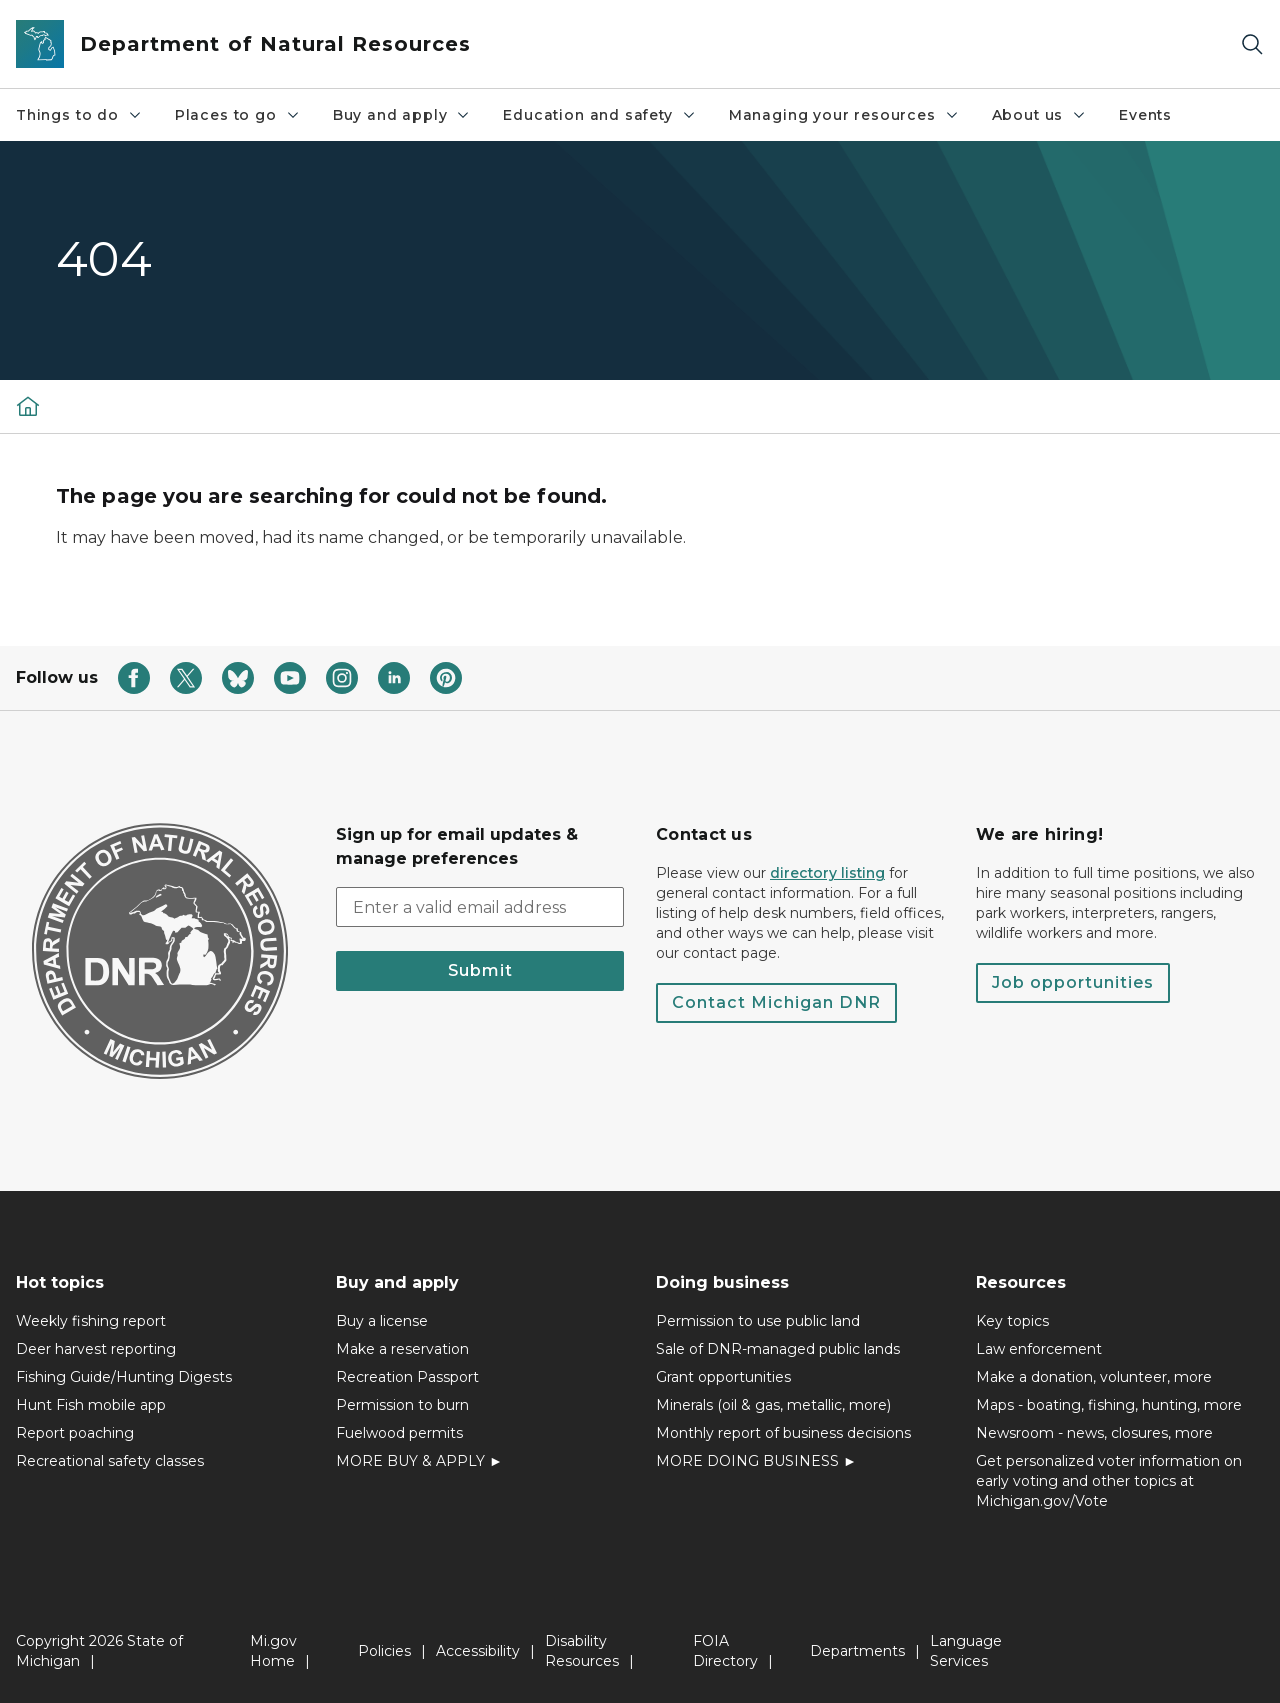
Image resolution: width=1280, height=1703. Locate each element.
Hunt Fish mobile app (91, 1405)
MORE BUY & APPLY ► (419, 1461)
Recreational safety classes (110, 1461)
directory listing (827, 873)
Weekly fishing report (91, 1321)
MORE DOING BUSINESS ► (756, 1461)
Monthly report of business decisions (783, 1433)
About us (1040, 115)
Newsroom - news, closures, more (1094, 1433)
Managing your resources (844, 115)
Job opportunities (1073, 982)
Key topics (1012, 1321)
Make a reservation (402, 1349)
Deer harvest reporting (96, 1349)
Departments (857, 1651)
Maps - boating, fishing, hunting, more (1109, 1405)
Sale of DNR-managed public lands (778, 1349)
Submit (480, 970)
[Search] (1252, 44)
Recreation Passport (407, 1377)
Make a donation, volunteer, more (1094, 1377)
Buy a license (382, 1321)
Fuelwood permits (399, 1433)
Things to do (79, 115)
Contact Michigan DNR (776, 1002)
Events (1145, 115)
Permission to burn (402, 1405)
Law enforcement (1039, 1349)
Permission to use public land (758, 1321)
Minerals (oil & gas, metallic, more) (773, 1405)
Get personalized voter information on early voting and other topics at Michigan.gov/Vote (1109, 1481)
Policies (384, 1651)
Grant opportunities (723, 1377)
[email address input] (480, 907)
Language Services (966, 1651)
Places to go (238, 115)
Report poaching (75, 1433)
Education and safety (599, 115)
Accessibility (478, 1651)
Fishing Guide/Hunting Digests (124, 1377)
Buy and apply (402, 115)
